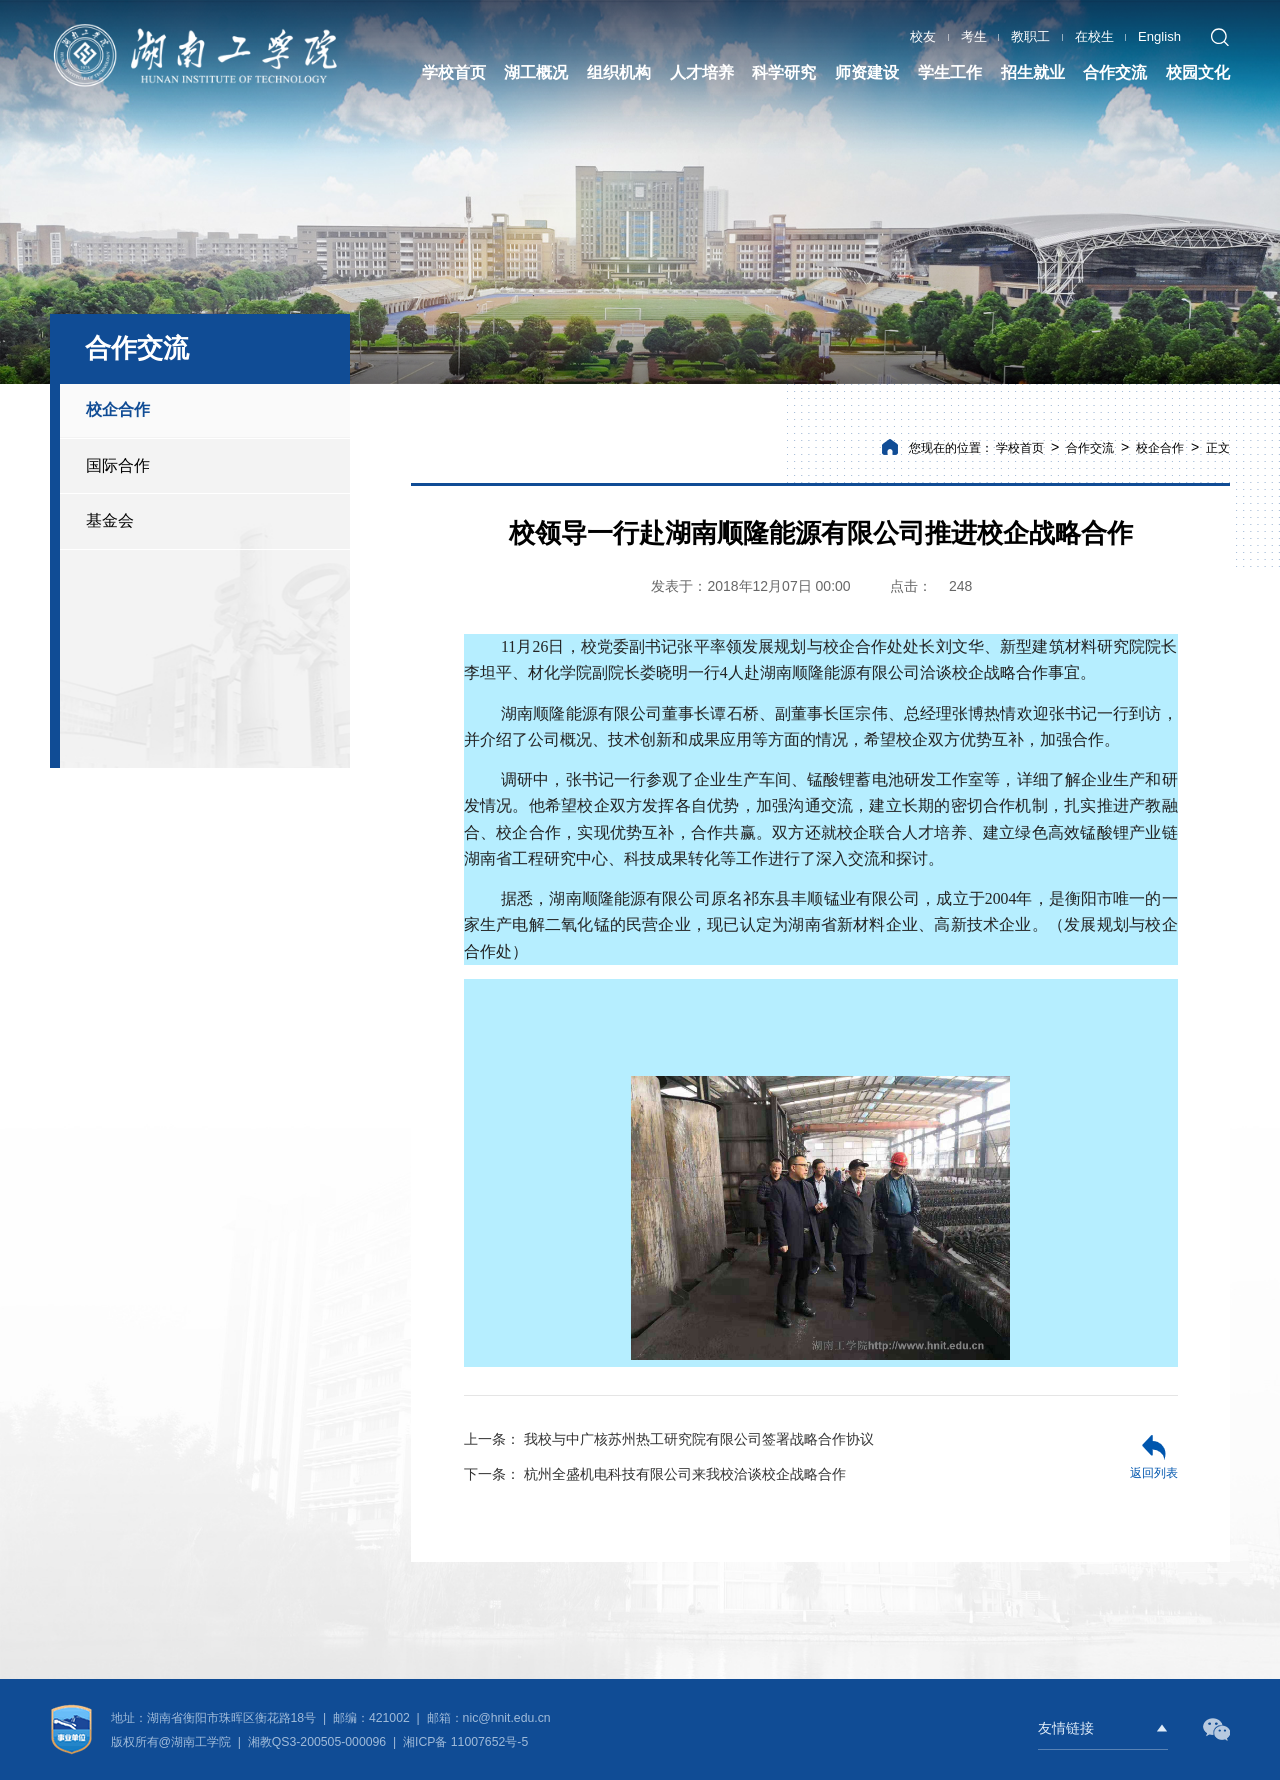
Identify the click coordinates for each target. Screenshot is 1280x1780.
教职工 (1030, 34)
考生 (974, 34)
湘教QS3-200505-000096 (319, 1742)
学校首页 (1020, 448)
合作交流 (1090, 448)
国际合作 (118, 465)
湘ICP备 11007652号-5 (464, 1742)
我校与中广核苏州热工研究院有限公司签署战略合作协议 (669, 1439)
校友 (923, 34)
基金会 (110, 520)
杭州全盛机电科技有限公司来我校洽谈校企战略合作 (655, 1474)
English (1159, 34)
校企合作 (118, 409)
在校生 (1094, 34)
